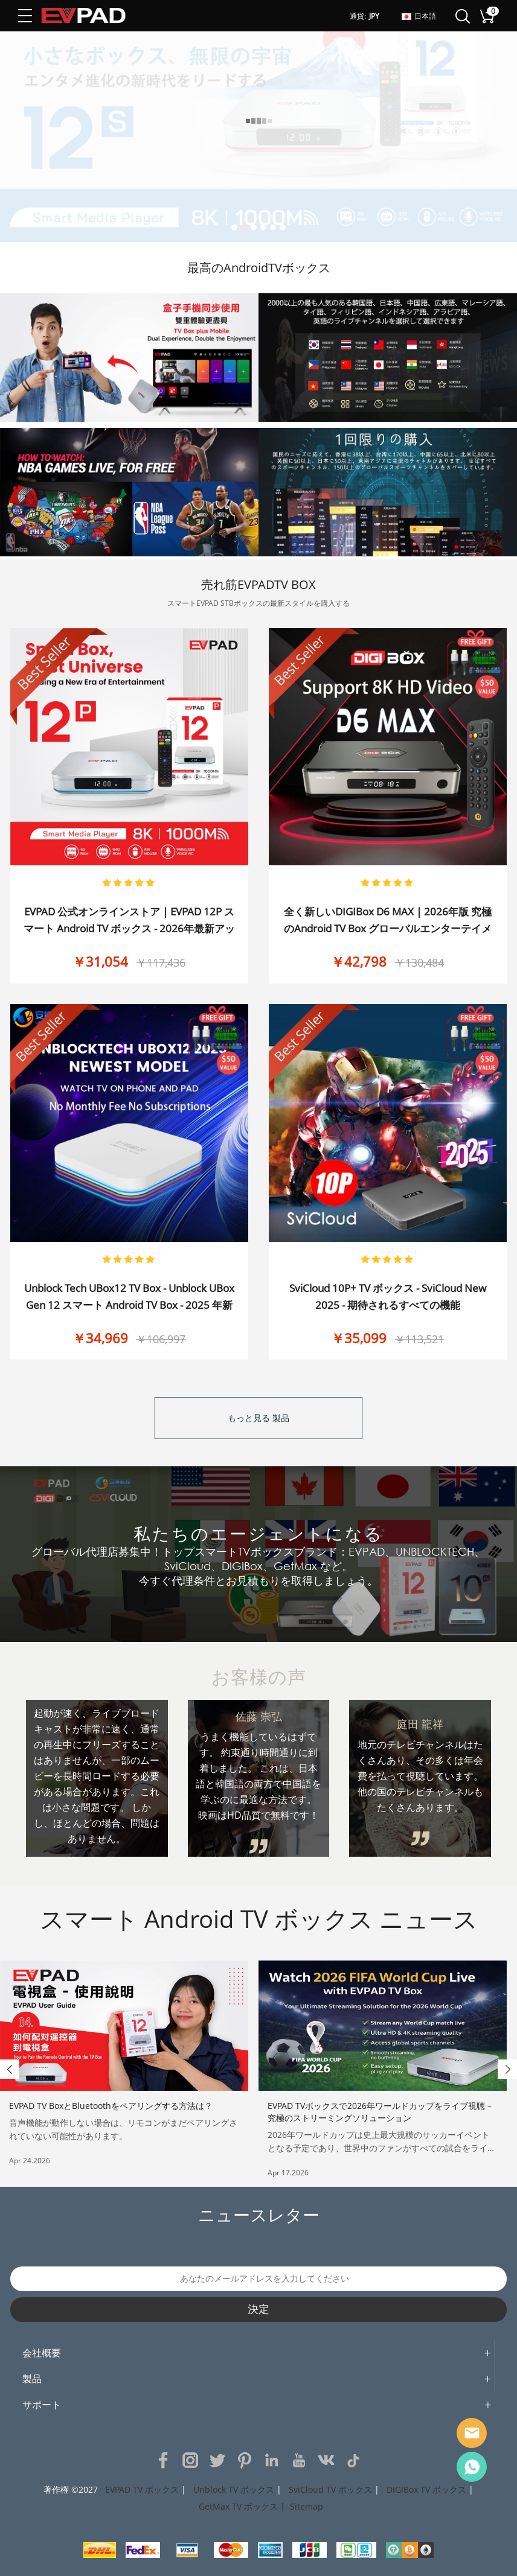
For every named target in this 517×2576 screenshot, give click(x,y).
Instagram (190, 2460)
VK (326, 2460)
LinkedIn (272, 2460)
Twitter (217, 2460)
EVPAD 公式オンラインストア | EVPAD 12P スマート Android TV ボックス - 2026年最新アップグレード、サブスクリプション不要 (129, 928)
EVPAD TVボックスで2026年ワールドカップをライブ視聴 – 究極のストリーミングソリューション (380, 2111)
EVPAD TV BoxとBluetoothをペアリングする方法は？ (111, 2105)
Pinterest (245, 2460)
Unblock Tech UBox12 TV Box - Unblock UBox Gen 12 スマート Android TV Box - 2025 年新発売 (129, 1305)
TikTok (353, 2460)
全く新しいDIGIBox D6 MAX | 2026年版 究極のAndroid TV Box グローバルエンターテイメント (388, 928)
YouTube (299, 2460)
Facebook (163, 2460)
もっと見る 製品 (258, 1417)
